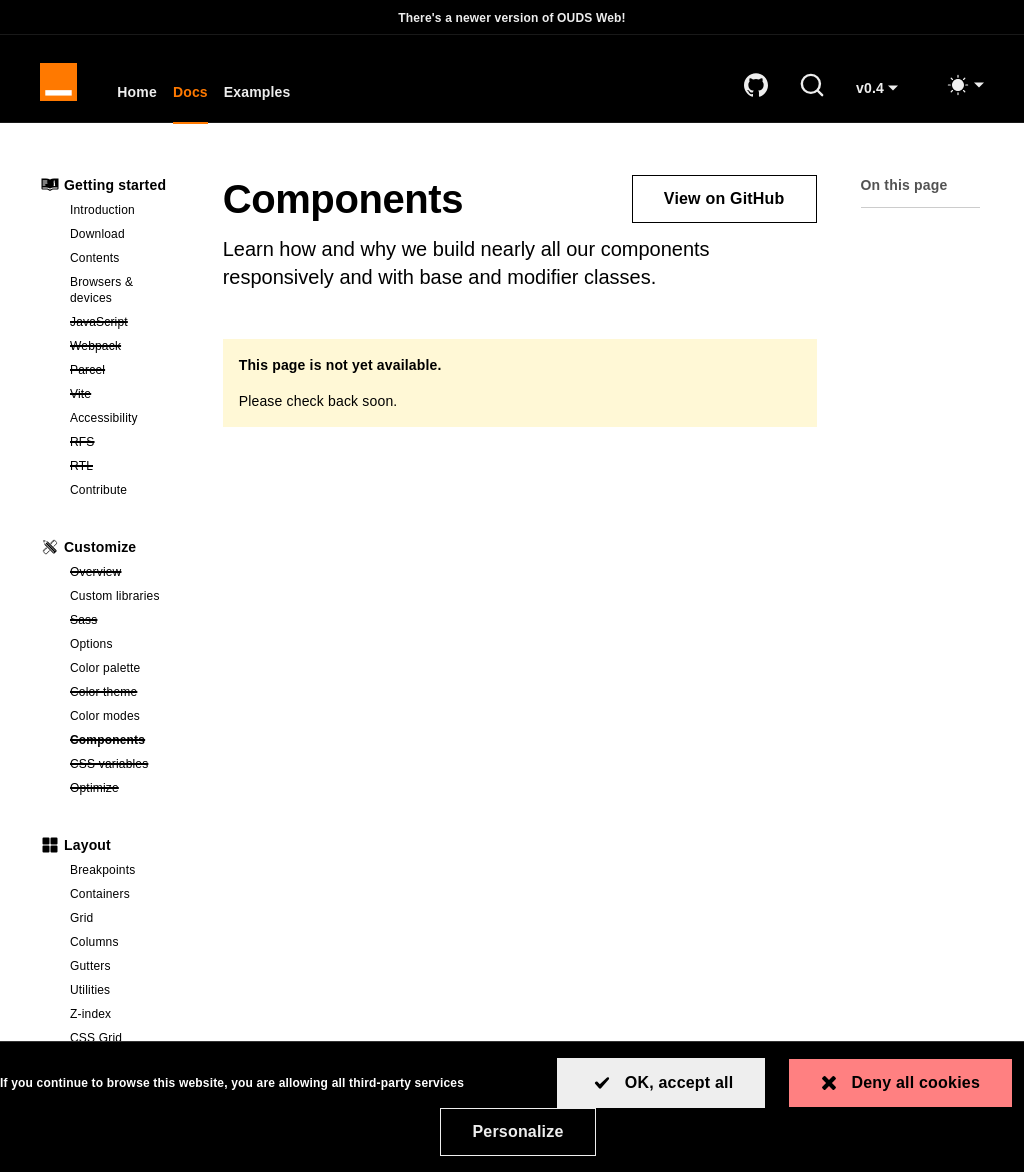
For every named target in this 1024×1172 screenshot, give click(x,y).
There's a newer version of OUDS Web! (511, 18)
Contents (94, 263)
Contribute (98, 495)
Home (140, 96)
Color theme (126, 696)
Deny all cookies (915, 1082)
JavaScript (126, 326)
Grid (81, 923)
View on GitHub (724, 203)
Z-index (90, 1019)
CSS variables (126, 768)
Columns (94, 947)
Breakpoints (102, 875)
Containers (100, 899)
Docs (193, 96)
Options (91, 649)
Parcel (126, 374)
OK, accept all (679, 1082)
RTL (126, 470)
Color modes (105, 721)
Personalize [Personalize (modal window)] (517, 1131)
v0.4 (884, 98)
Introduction (102, 215)
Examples (260, 96)
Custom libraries (115, 601)
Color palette (105, 673)
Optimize (126, 792)
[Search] (812, 88)
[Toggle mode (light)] (965, 88)
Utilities (90, 995)
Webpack (126, 350)
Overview (126, 576)
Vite (126, 398)
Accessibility (104, 423)
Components (126, 744)
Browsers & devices (101, 295)
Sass (126, 624)
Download (97, 239)
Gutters (90, 971)
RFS (126, 446)
